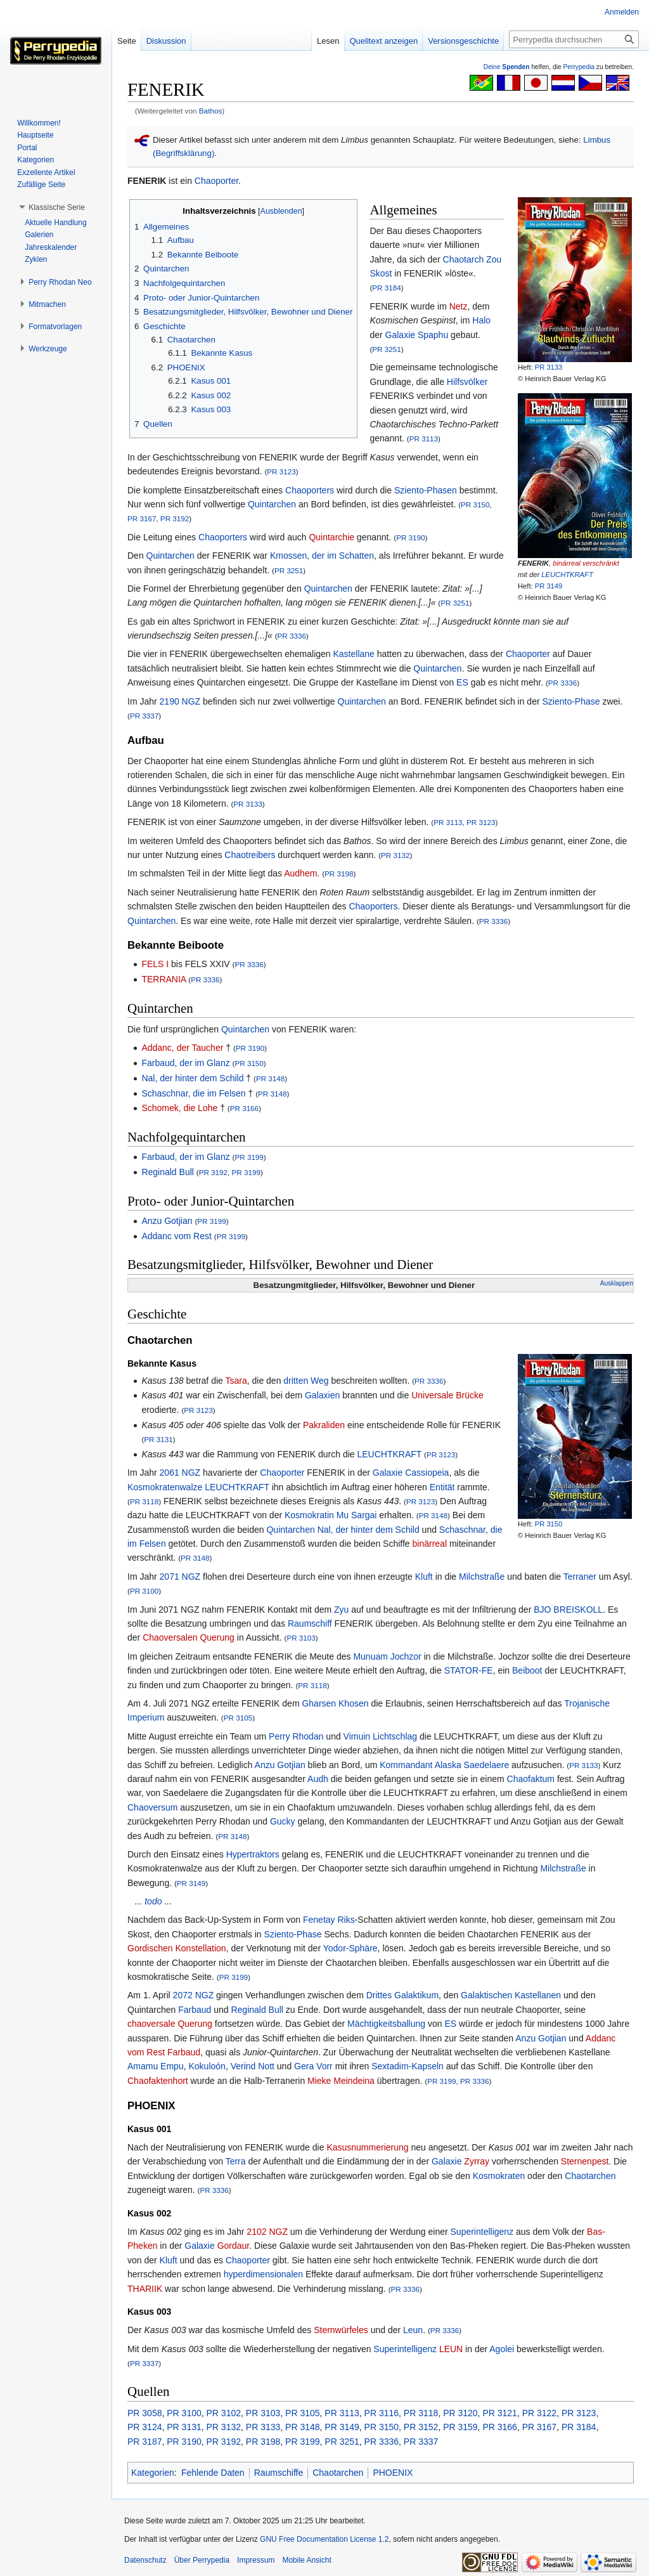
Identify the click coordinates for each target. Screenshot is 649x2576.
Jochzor (405, 1656)
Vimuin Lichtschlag (380, 1736)
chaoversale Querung (169, 2024)
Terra (236, 2161)
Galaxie (400, 335)
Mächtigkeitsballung (386, 2024)
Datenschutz (145, 2560)
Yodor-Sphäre (350, 1948)
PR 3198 (338, 873)
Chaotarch (463, 259)
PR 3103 (300, 1638)
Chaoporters (309, 490)
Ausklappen (616, 1283)
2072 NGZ (193, 1995)
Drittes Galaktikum (402, 1995)
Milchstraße (481, 1576)
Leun (413, 2330)
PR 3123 (281, 471)
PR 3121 (499, 2413)
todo (153, 1901)
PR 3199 (249, 1157)
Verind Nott (252, 2066)
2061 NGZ (180, 1472)
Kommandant (406, 1765)
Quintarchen (272, 504)
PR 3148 (270, 1078)
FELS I (155, 964)
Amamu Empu (155, 2066)
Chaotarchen (590, 2176)
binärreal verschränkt (586, 563)
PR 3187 (144, 2441)
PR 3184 (386, 287)
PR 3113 (423, 438)
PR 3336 (292, 636)
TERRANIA (163, 979)
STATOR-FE (468, 1670)
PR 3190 (410, 537)
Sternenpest (585, 2161)
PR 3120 (460, 2413)
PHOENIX (393, 2473)
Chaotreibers (249, 855)
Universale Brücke (447, 1395)
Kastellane (354, 654)
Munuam (370, 1656)
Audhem (300, 873)
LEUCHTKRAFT (567, 574)
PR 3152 (421, 2427)
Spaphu (433, 335)
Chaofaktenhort (157, 2081)
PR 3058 (144, 2413)
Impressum (255, 2560)
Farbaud (194, 2010)
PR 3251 (386, 349)
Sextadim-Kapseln (407, 2066)
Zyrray (476, 2161)
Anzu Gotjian (166, 1221)
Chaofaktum (531, 1779)
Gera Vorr (313, 2066)
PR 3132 (395, 855)
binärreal (430, 1543)
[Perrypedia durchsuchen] (574, 39)
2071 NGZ (180, 1576)
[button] (57, 207)
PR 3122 (539, 2413)
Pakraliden (324, 1425)
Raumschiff (310, 1623)
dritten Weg (305, 1381)
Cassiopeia (427, 1472)
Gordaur (233, 2246)
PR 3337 (144, 716)
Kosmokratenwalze (164, 1487)
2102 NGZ (267, 2232)
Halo (481, 320)
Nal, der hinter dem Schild (192, 1078)
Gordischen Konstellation (176, 1948)
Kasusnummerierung (367, 2147)
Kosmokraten (499, 2176)
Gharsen (319, 1703)
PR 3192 (174, 518)
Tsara (236, 1381)
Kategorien (152, 2473)
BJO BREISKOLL (568, 1609)
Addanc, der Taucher (182, 1048)
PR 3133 (549, 367)
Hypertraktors (253, 1854)
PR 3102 (224, 2413)
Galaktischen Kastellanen (511, 1995)
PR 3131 (158, 1439)
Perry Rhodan (296, 1736)
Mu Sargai (357, 1515)
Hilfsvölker (467, 382)
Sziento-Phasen (425, 490)
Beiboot (527, 1670)
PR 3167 (141, 518)
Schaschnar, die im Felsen (193, 1093)
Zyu (341, 1609)
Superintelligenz (482, 2232)
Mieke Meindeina (341, 2081)
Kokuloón (206, 2066)
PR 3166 (244, 1108)
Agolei (501, 2349)
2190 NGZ (180, 701)
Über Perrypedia (201, 2560)
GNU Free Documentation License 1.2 (324, 2539)
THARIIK (144, 2289)
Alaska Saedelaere (472, 1765)
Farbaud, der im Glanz (185, 1063)
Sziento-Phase (571, 701)
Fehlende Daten (213, 2473)
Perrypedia (578, 66)
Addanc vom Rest (176, 1236)
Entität (442, 1487)
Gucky (282, 1821)
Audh (317, 1779)
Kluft (424, 1576)
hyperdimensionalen (263, 2274)
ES (462, 682)
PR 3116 (381, 2413)
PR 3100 (144, 1591)
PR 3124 (144, 2427)
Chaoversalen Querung (189, 1637)
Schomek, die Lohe (179, 1108)
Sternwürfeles (341, 2330)
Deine (507, 66)
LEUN (451, 2349)
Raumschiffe (279, 2473)
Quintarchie (331, 537)
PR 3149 (549, 586)
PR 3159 (460, 2427)
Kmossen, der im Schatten (322, 555)
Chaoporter (216, 181)
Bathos (210, 111)
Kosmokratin (309, 1515)
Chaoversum (152, 1807)
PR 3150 (475, 504)
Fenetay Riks (329, 1920)
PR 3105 (238, 1718)
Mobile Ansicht (306, 2560)
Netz (458, 306)
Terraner (579, 1576)
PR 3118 (144, 1501)
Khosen (353, 1703)
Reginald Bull (167, 1172)
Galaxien (322, 1395)
